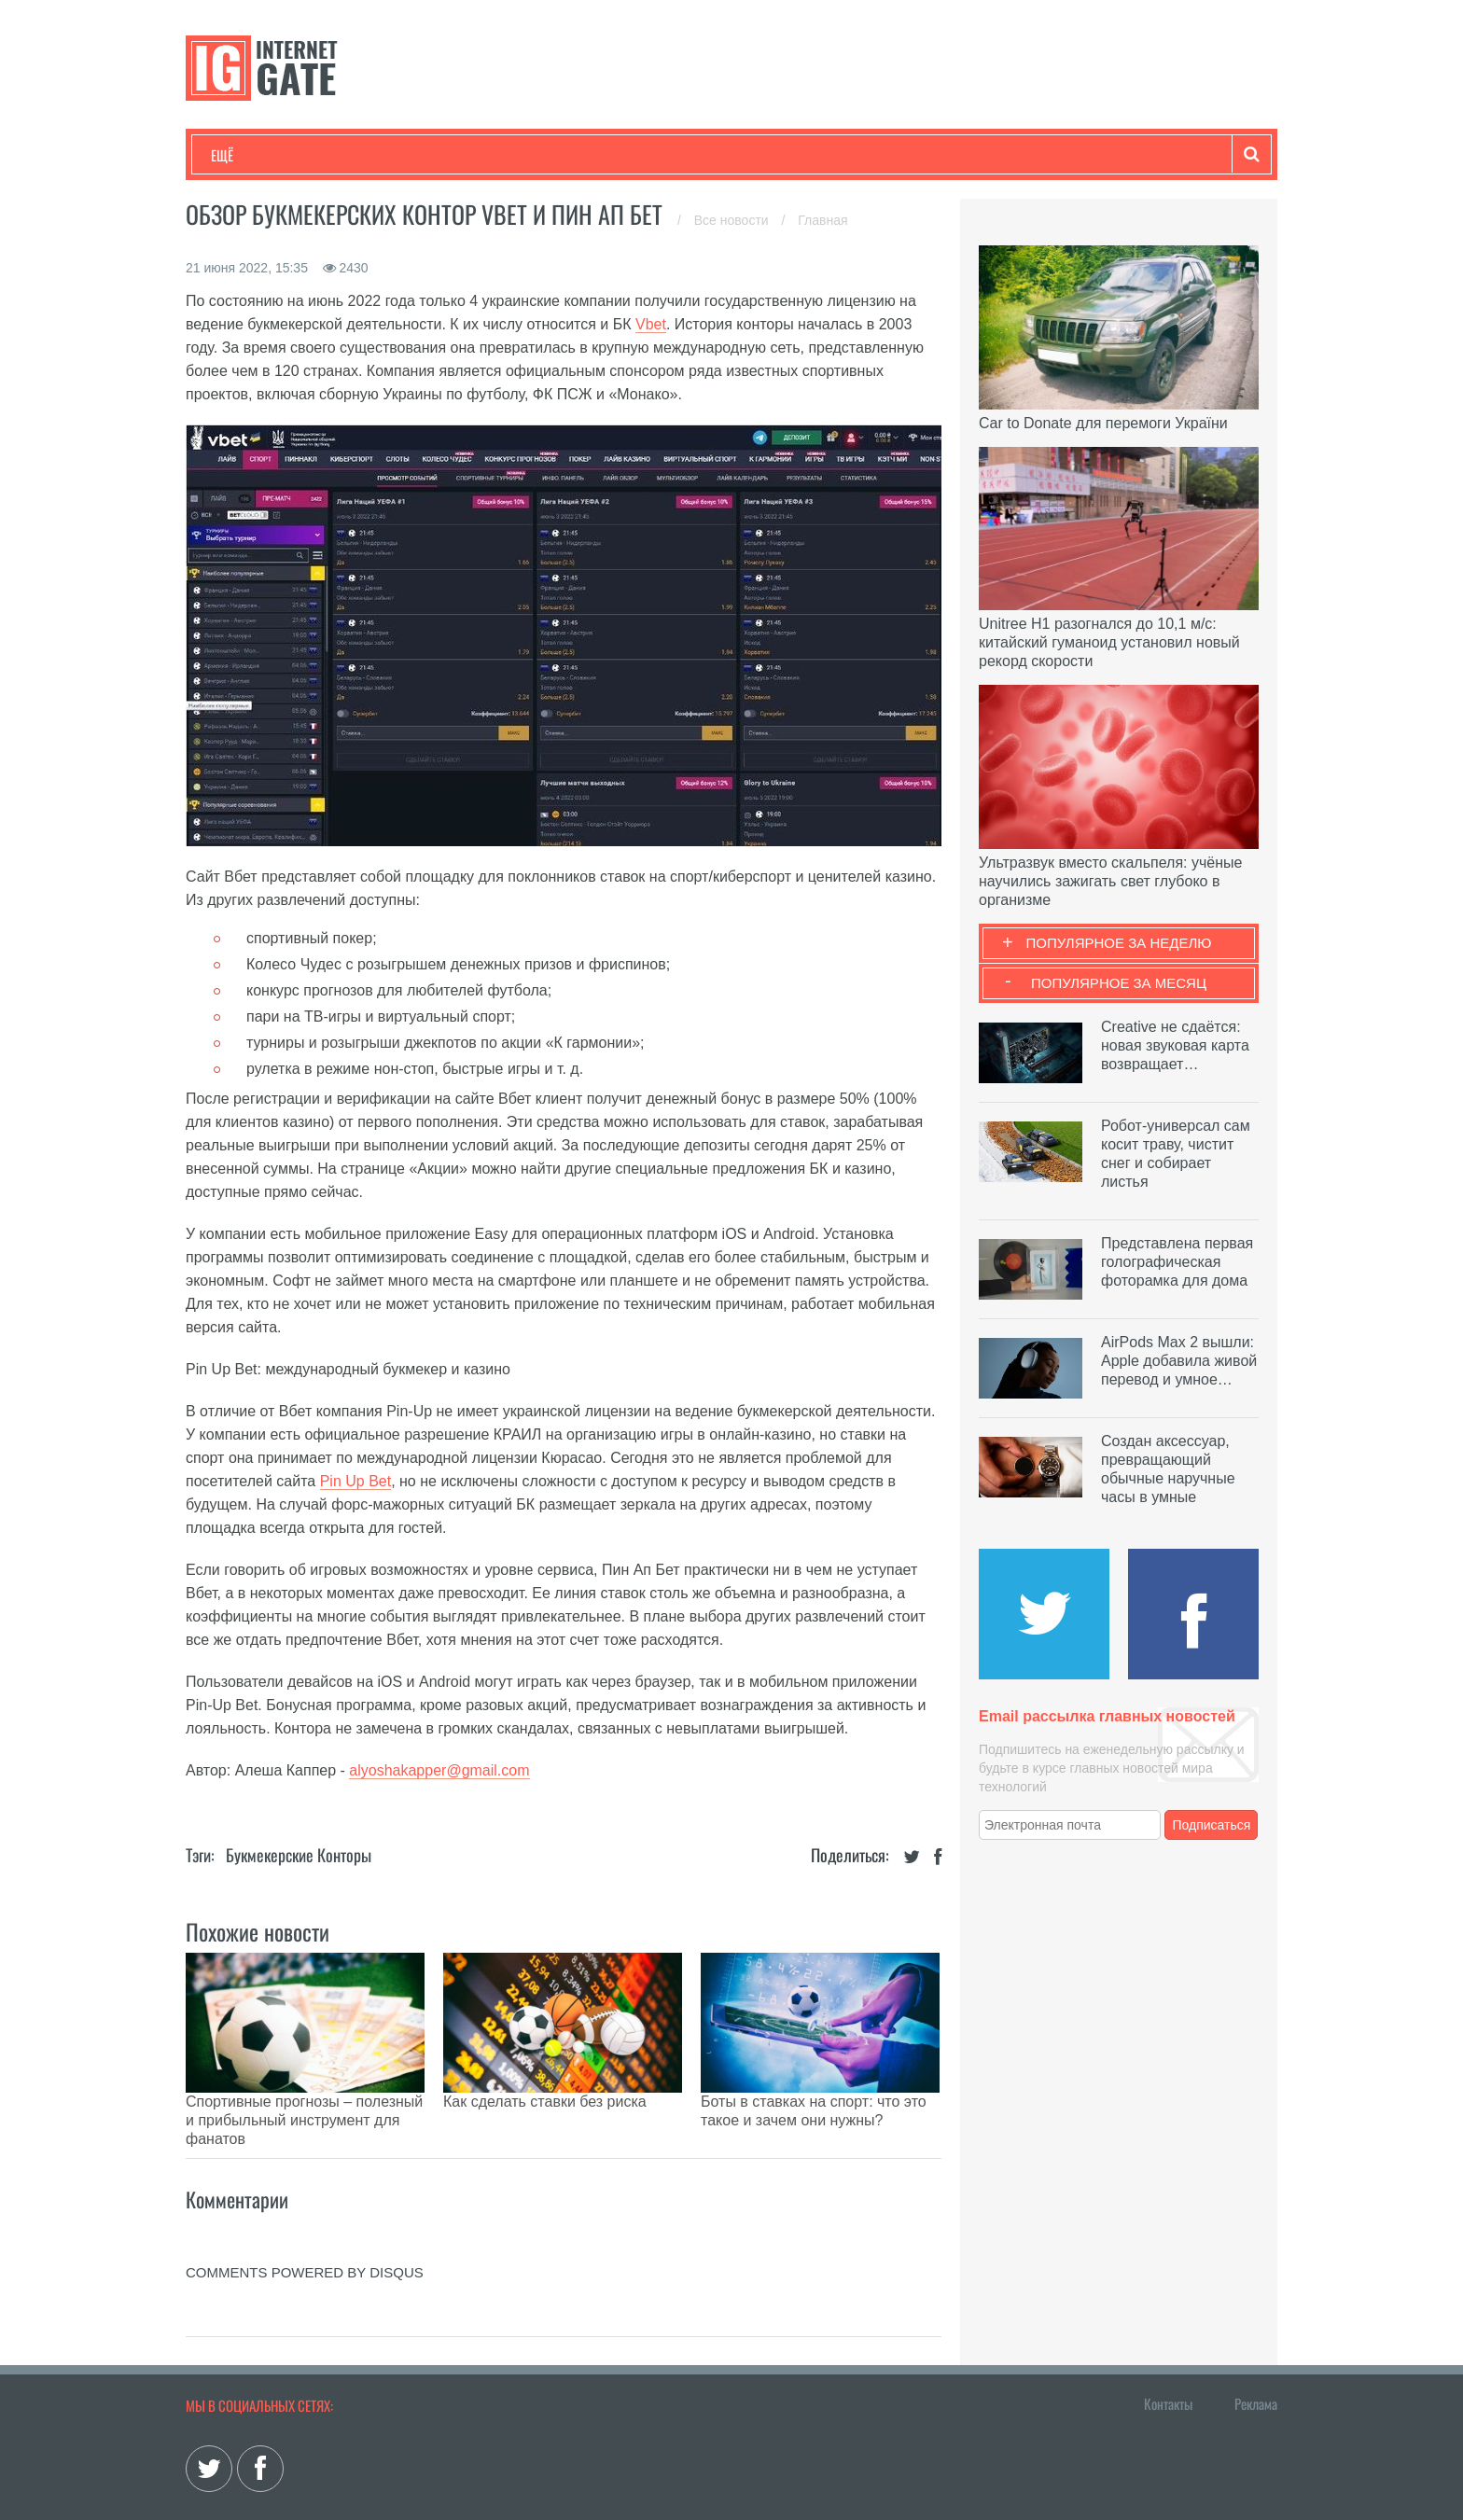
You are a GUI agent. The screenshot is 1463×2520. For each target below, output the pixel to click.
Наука (516, 155)
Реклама (1255, 2356)
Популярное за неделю (1119, 943)
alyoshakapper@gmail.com (439, 1770)
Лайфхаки (601, 155)
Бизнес (441, 155)
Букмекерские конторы (298, 1855)
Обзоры (690, 155)
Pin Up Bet (355, 1481)
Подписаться (1212, 1824)
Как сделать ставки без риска (545, 2101)
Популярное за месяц (1118, 983)
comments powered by (305, 2226)
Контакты (1168, 2356)
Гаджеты (775, 155)
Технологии (245, 155)
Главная (822, 220)
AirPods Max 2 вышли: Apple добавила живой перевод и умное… (1179, 1360)
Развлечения (346, 155)
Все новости (733, 220)
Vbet (650, 324)
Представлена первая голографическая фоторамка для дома (1177, 1261)
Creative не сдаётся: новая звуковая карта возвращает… (1175, 1045)
